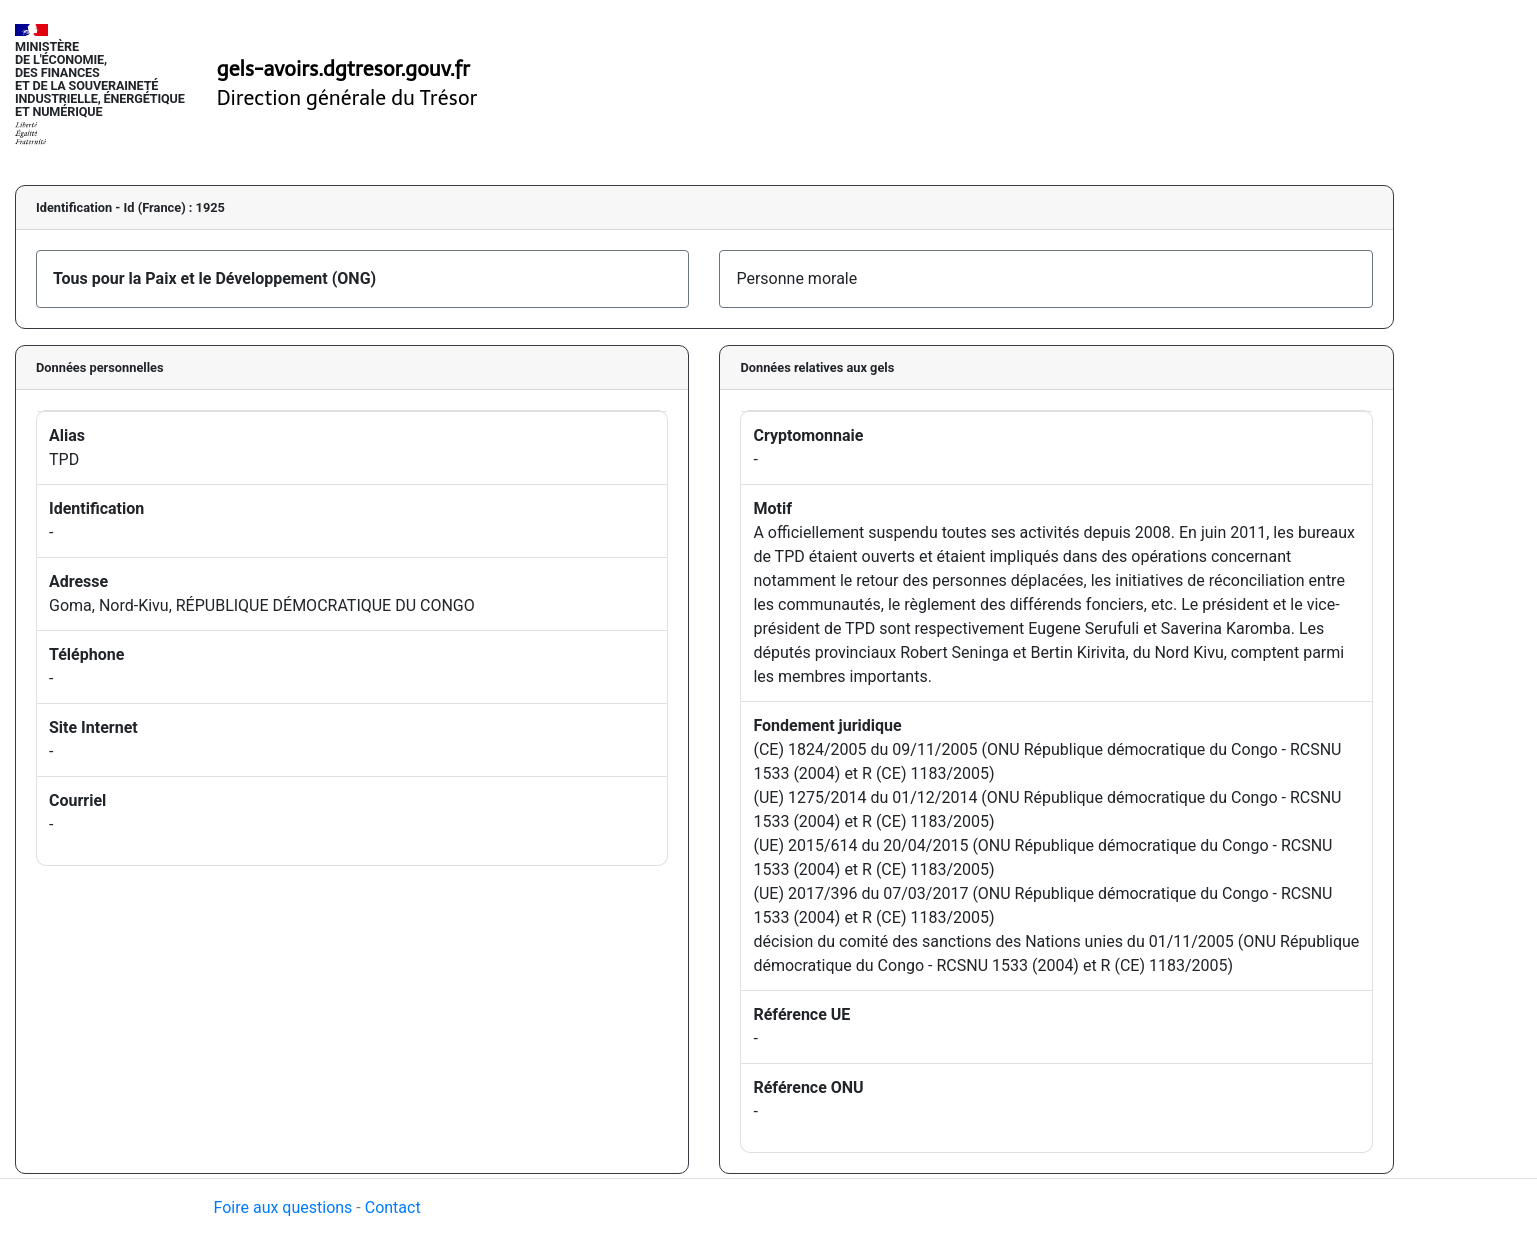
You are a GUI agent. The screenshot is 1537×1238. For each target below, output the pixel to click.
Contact (393, 1207)
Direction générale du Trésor (347, 98)
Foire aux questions (283, 1207)
